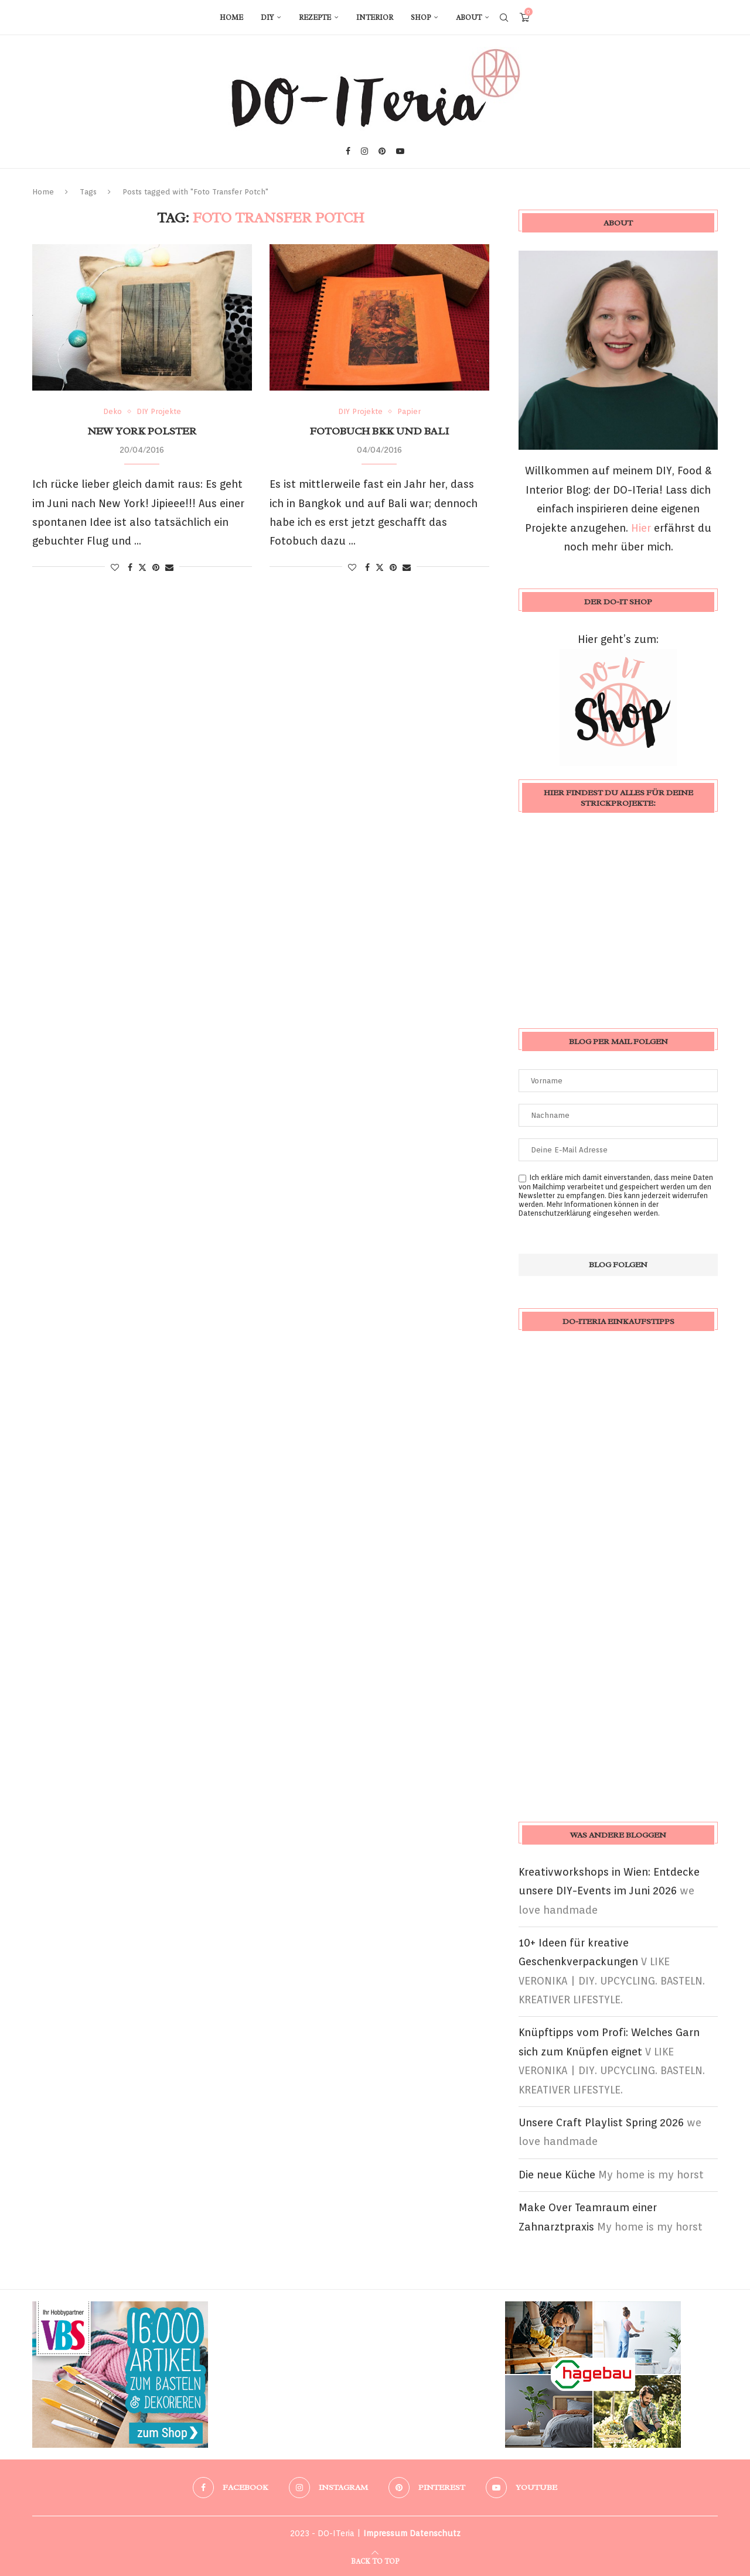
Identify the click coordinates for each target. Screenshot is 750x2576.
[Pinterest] (382, 151)
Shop (421, 17)
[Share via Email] (169, 567)
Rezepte (315, 17)
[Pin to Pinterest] (155, 567)
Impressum (385, 2533)
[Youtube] (400, 151)
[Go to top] (375, 2560)
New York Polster (141, 431)
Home (231, 17)
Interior (374, 17)
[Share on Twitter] (142, 567)
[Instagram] (364, 151)
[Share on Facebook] (130, 567)
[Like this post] (115, 567)
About (469, 17)
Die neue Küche (557, 2174)
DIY (267, 17)
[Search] (504, 18)
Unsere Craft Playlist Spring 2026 (601, 2122)
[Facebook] (348, 151)
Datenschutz (435, 2533)
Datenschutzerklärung (555, 1213)
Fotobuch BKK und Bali (379, 431)
